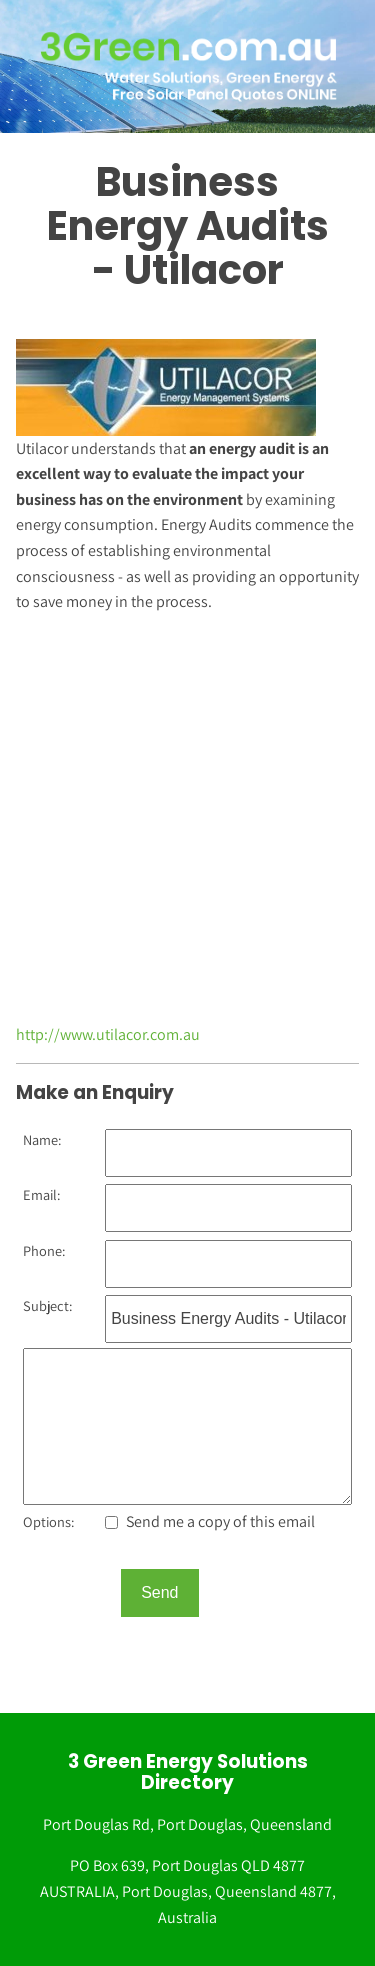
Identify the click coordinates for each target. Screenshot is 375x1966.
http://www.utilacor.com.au (108, 1034)
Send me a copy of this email (210, 1521)
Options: (48, 1521)
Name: (42, 1139)
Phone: (44, 1250)
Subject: (47, 1305)
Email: (41, 1194)
